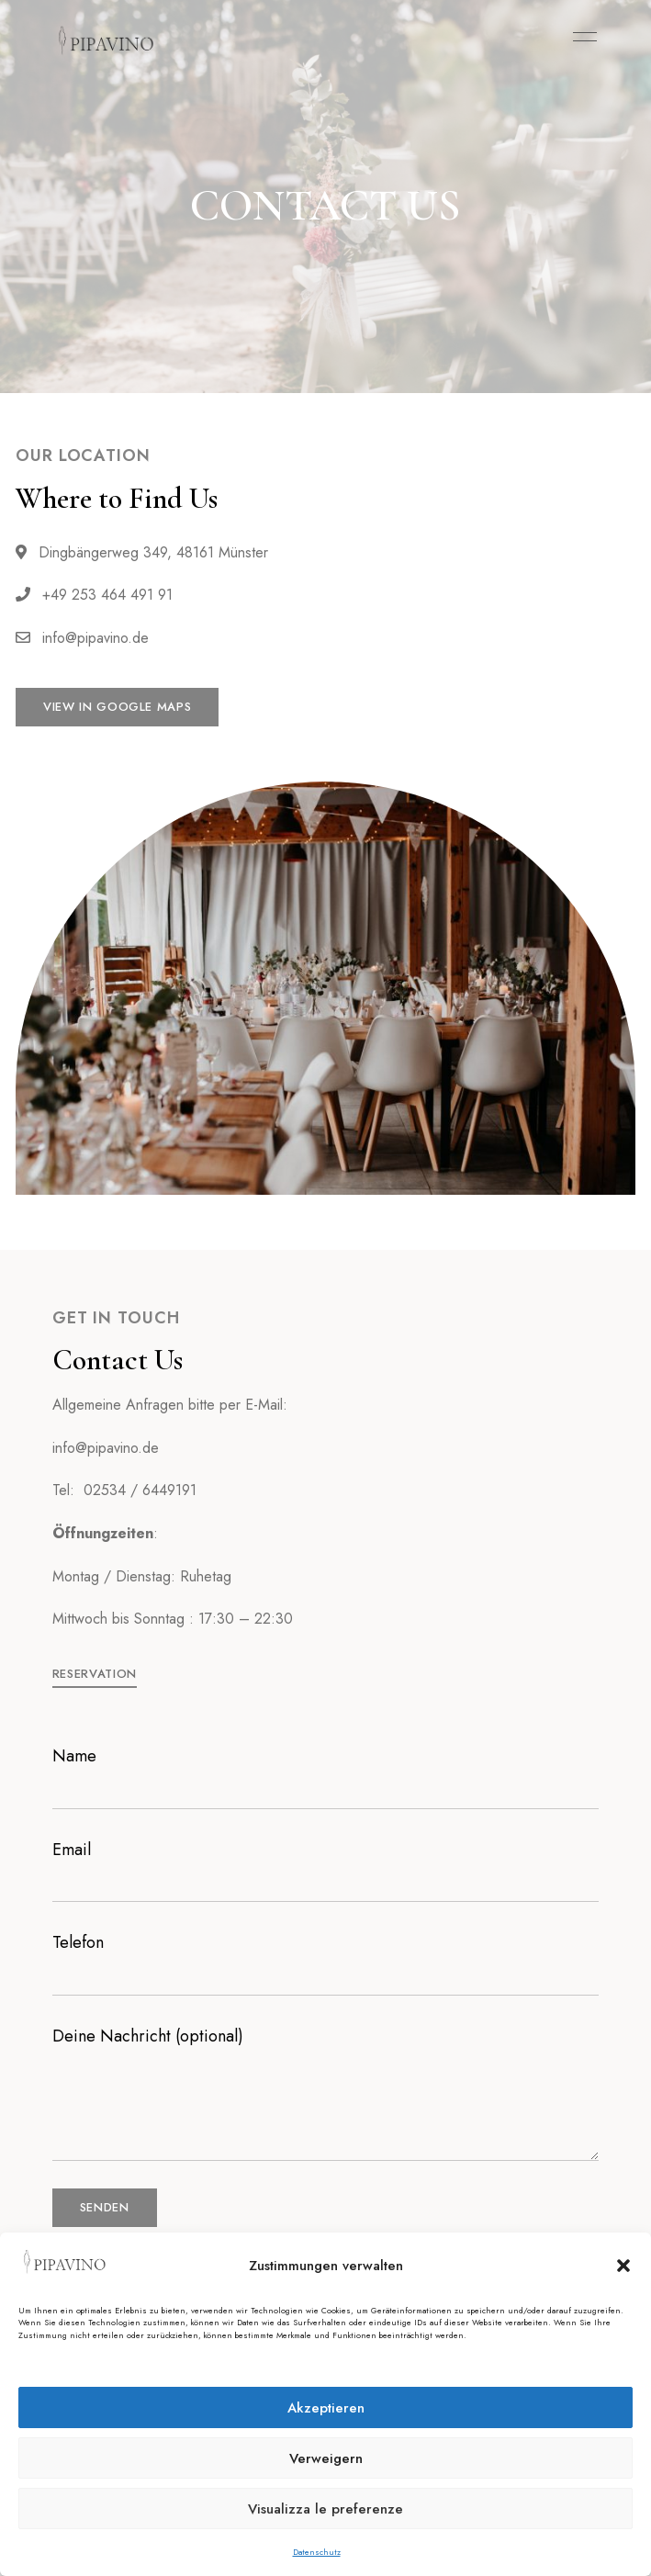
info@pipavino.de (82, 637)
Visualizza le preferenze (325, 2509)
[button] (623, 2265)
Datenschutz (317, 2552)
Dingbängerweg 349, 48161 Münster (142, 552)
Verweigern (326, 2458)
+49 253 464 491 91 (94, 594)
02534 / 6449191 (140, 1490)
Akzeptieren (326, 2408)
